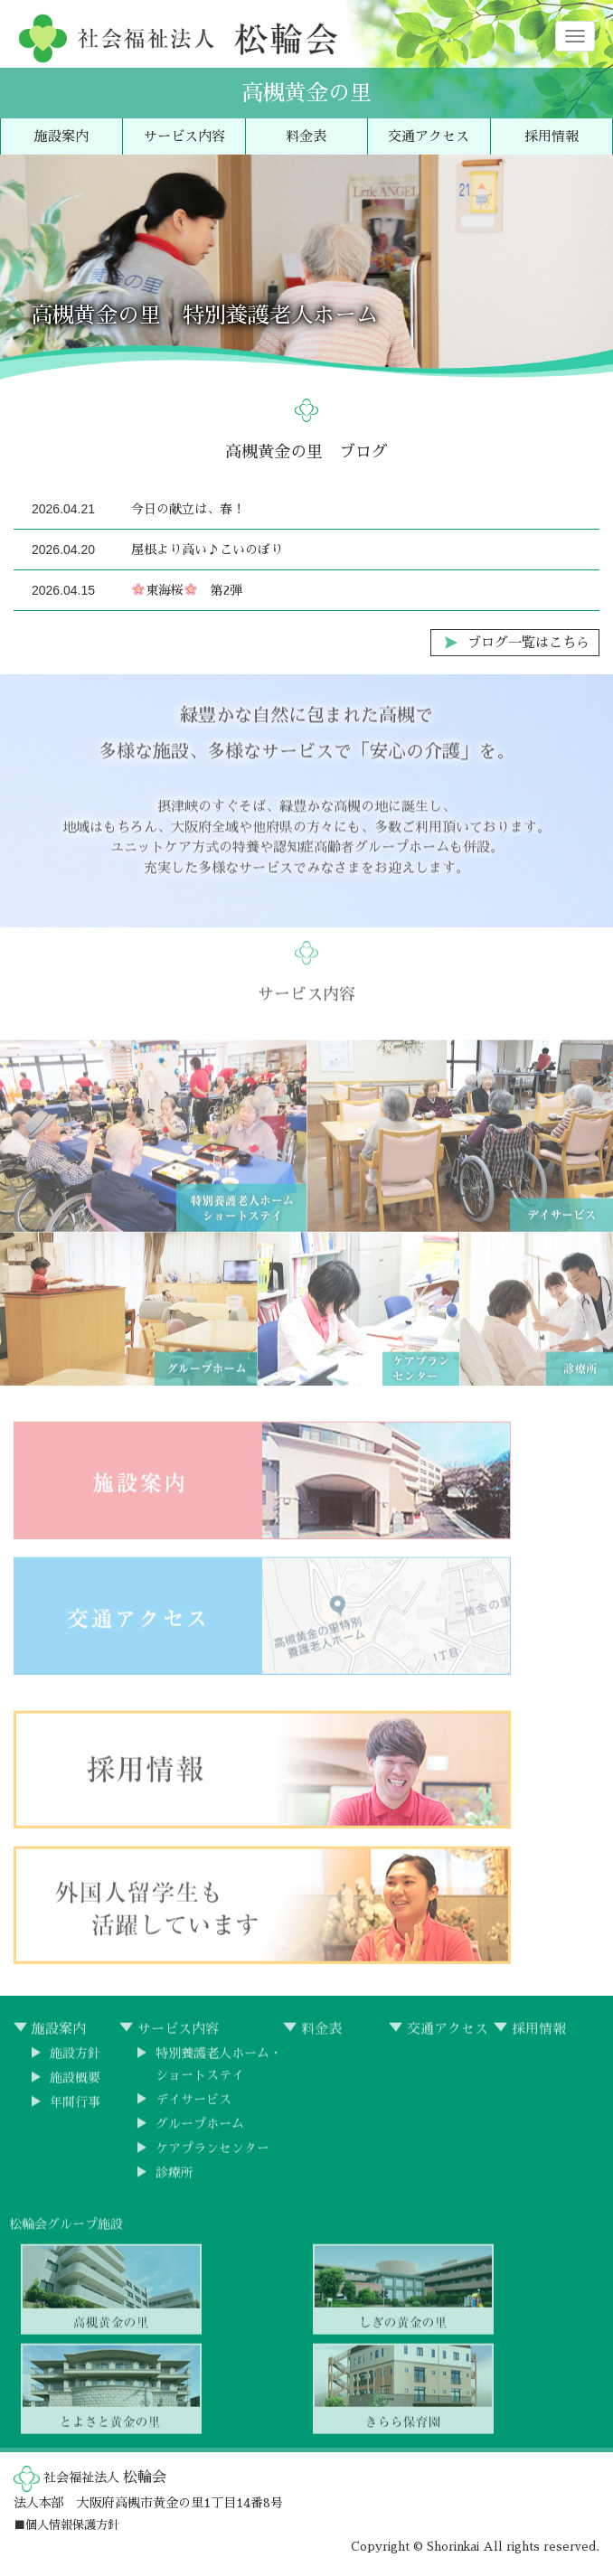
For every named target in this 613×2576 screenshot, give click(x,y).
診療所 (174, 2182)
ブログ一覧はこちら (528, 642)
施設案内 (61, 136)
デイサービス (193, 2108)
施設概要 (75, 2087)
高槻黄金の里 (306, 93)
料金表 (306, 136)
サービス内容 (184, 136)
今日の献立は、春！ (188, 509)
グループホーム (200, 2133)
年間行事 (75, 2111)
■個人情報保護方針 (66, 2525)
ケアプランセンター (212, 2157)
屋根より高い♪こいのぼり (207, 549)
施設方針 (75, 2062)
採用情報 (551, 136)
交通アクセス (428, 136)
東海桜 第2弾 (187, 590)
